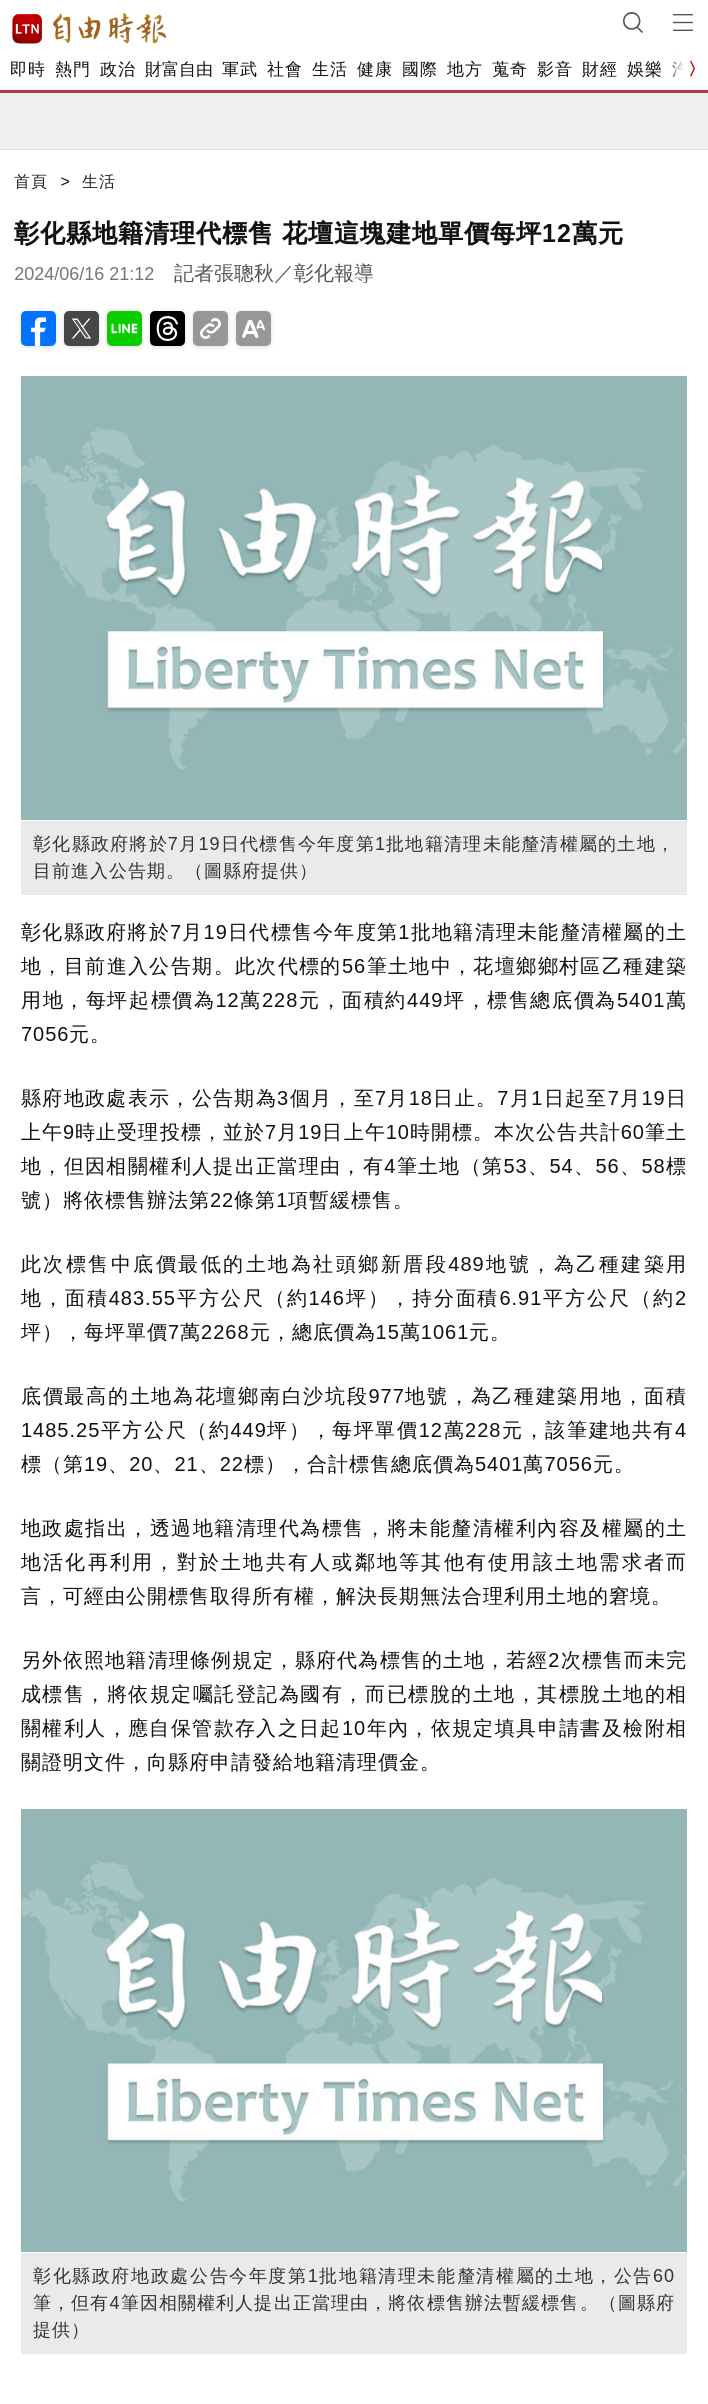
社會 (284, 69)
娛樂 (644, 69)
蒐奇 (509, 69)
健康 (374, 69)
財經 (599, 69)
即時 (27, 69)
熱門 (72, 69)
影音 (554, 69)
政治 (117, 69)
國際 (419, 69)
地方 (464, 69)
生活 (329, 69)
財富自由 (178, 69)
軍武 (239, 69)
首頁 (31, 181)
